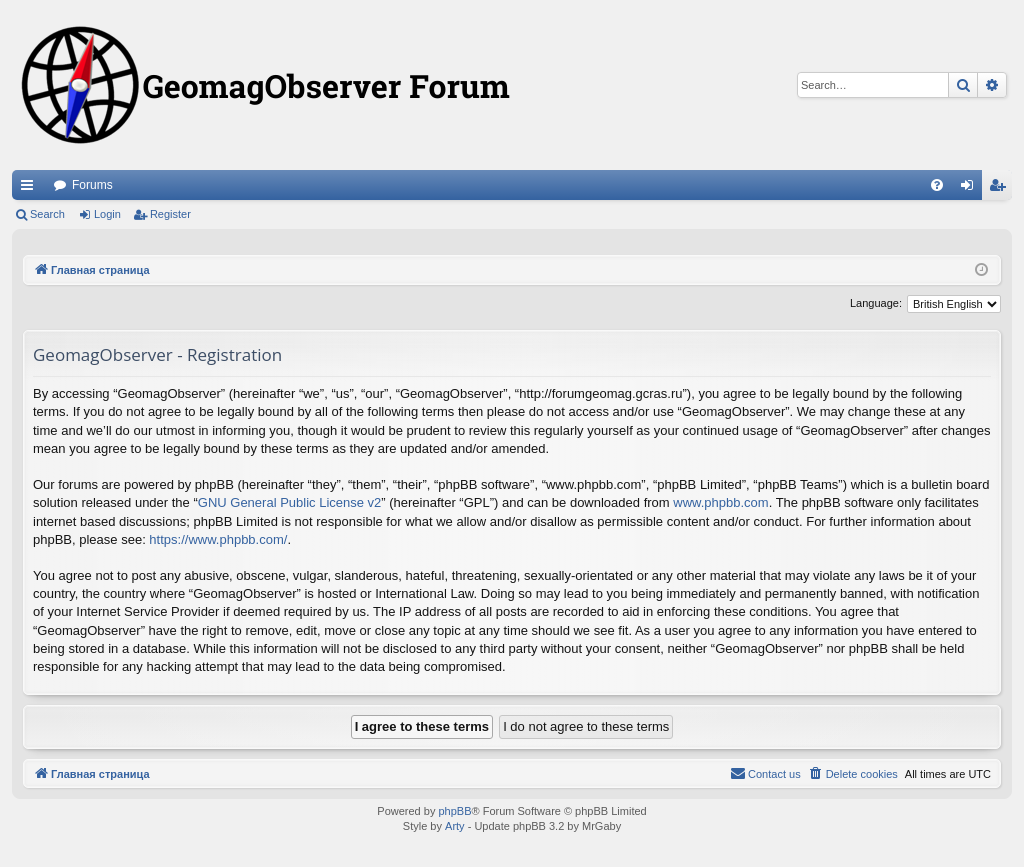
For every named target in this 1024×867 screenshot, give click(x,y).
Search (47, 214)
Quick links (31, 189)
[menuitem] (937, 185)
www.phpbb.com (720, 502)
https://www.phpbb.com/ (218, 539)
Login (107, 214)
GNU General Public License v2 (290, 502)
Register (170, 214)
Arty (455, 826)
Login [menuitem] (971, 189)
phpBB (454, 811)
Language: (876, 303)
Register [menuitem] (1001, 189)
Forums (92, 185)
